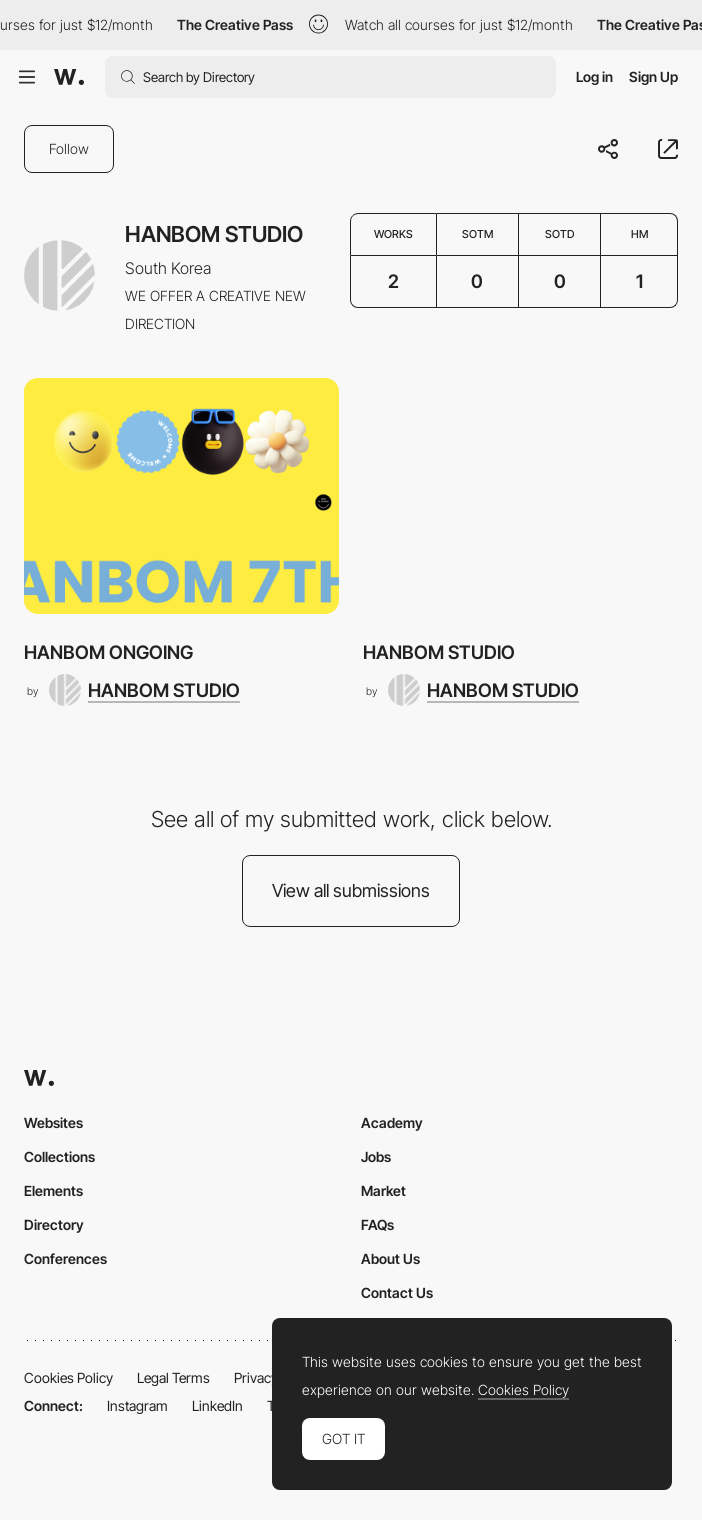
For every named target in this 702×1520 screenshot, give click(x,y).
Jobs (376, 1156)
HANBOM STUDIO (439, 652)
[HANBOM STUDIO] (144, 690)
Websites (53, 1122)
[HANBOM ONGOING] (181, 496)
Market (383, 1190)
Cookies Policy (68, 1377)
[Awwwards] (69, 77)
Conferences (65, 1258)
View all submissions (351, 890)
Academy (392, 1122)
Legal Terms (173, 1377)
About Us (390, 1258)
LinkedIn (217, 1405)
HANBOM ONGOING (108, 652)
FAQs (377, 1224)
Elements (53, 1190)
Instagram (137, 1405)
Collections (59, 1156)
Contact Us (397, 1292)
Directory (54, 1224)
